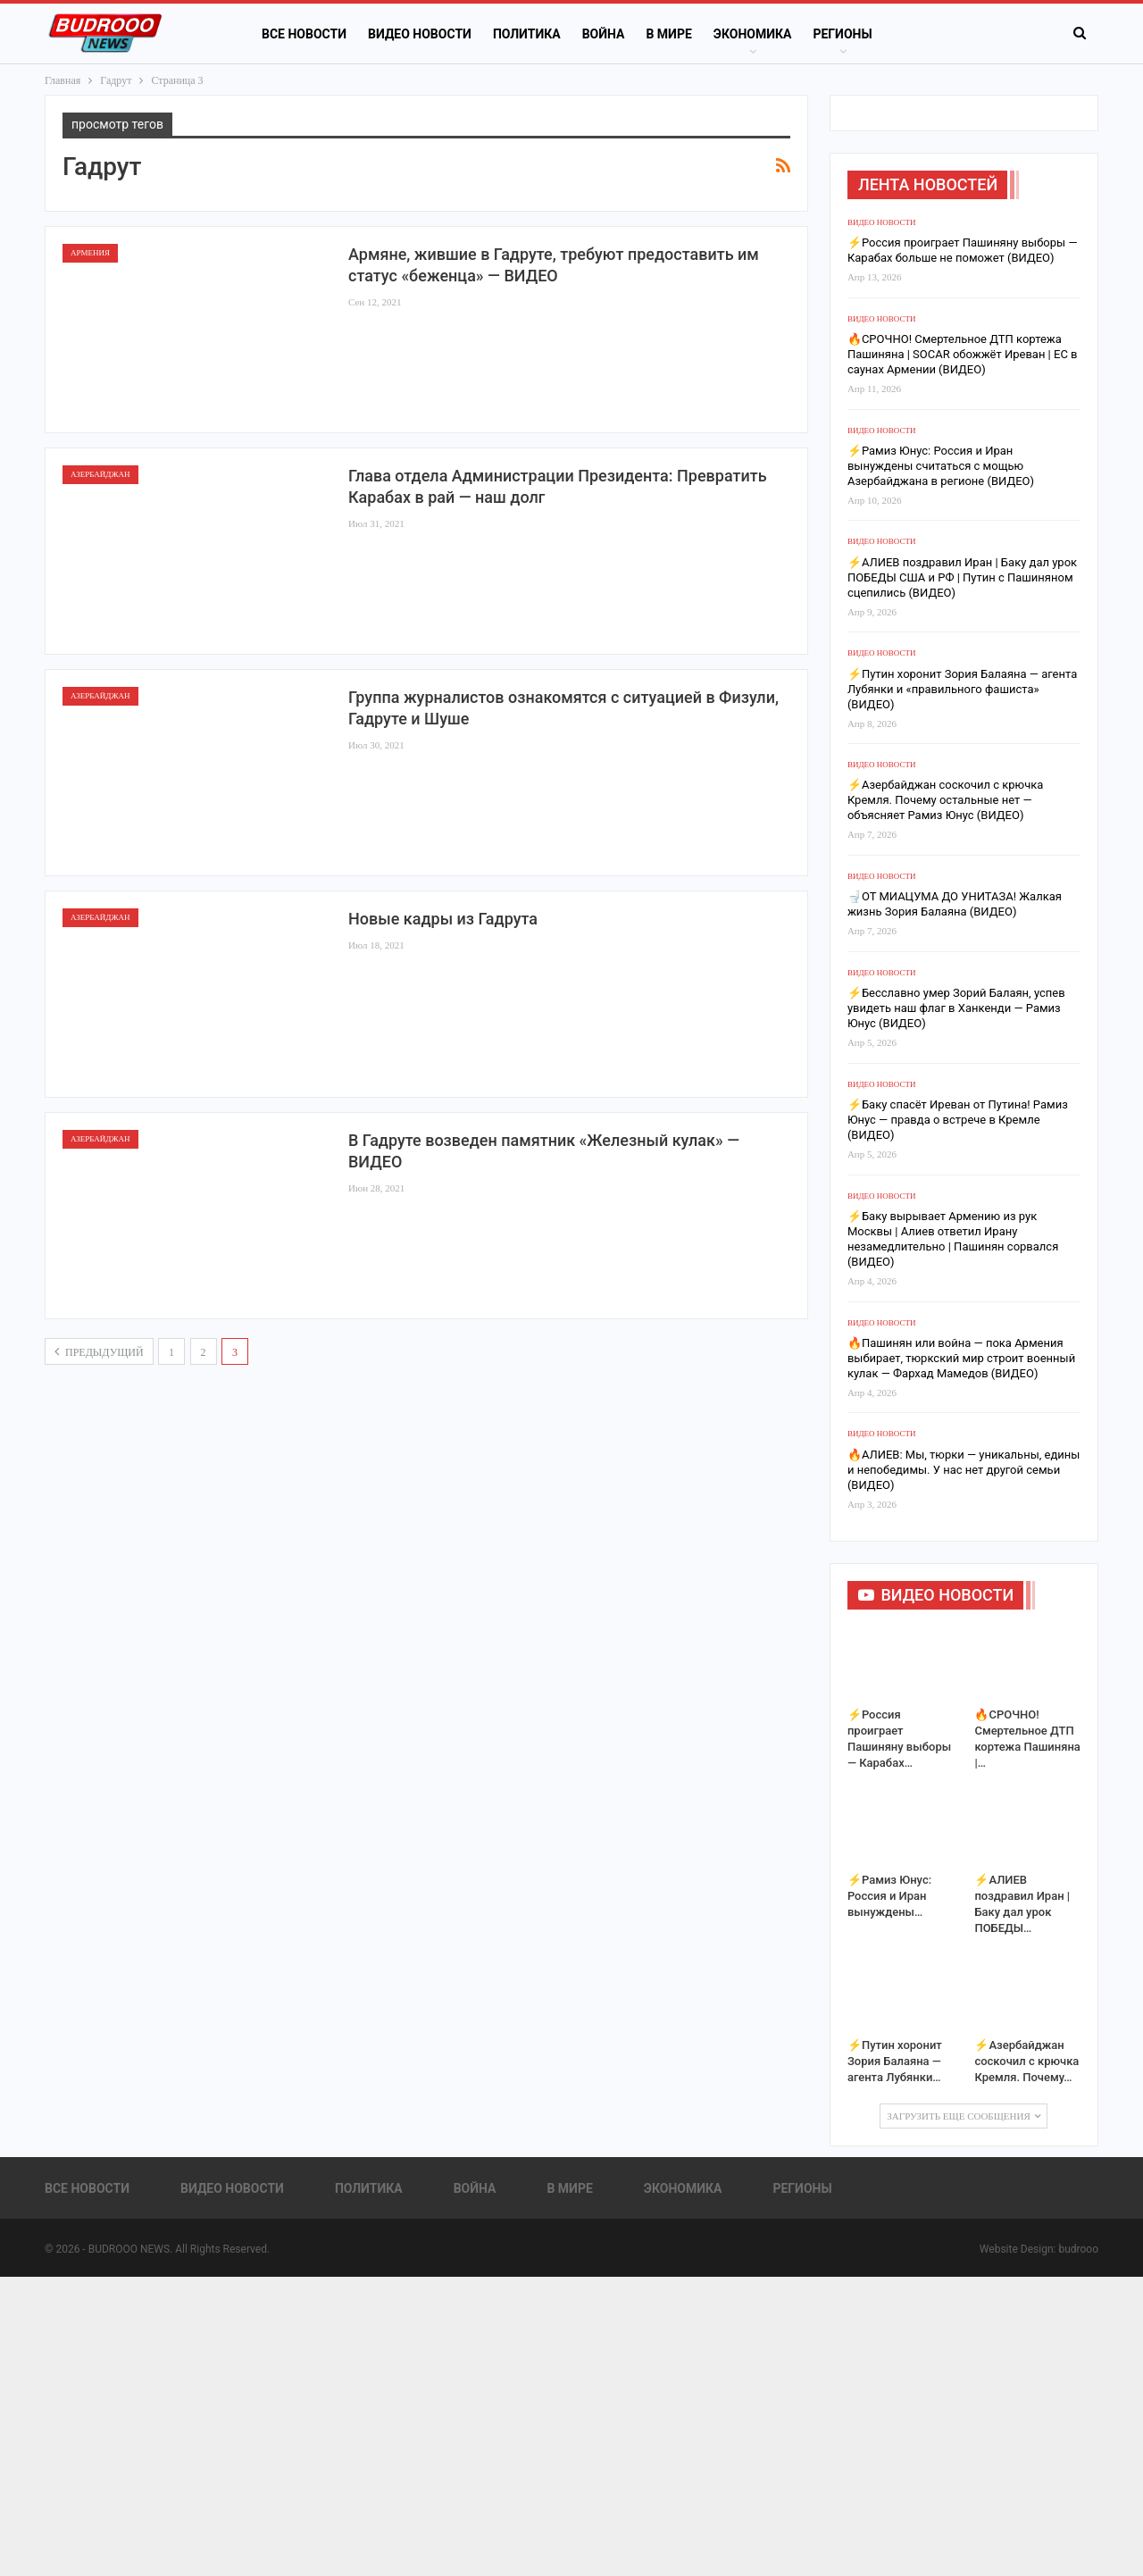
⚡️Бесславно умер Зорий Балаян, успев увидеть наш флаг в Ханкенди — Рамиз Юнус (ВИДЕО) (956, 1008)
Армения (90, 252)
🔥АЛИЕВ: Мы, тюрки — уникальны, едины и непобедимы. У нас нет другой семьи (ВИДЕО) (963, 1470)
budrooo (1078, 2249)
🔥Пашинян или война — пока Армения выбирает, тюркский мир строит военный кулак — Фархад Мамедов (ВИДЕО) (961, 1358)
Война (603, 34)
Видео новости (419, 34)
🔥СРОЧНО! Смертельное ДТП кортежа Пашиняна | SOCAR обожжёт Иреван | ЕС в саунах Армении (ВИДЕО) (962, 354)
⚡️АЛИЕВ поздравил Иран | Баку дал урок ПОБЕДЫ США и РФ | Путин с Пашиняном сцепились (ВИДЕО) (962, 577)
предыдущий (99, 1351)
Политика (527, 34)
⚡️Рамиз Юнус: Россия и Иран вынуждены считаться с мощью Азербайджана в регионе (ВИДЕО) (940, 466)
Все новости (304, 34)
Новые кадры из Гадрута (443, 918)
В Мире (668, 34)
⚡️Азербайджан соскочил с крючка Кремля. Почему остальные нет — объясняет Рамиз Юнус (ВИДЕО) (945, 800)
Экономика (752, 34)
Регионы (842, 34)
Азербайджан (100, 474)
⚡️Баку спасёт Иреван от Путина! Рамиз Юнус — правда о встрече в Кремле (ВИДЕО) (957, 1120)
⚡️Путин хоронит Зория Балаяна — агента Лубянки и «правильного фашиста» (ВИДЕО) (962, 689)
